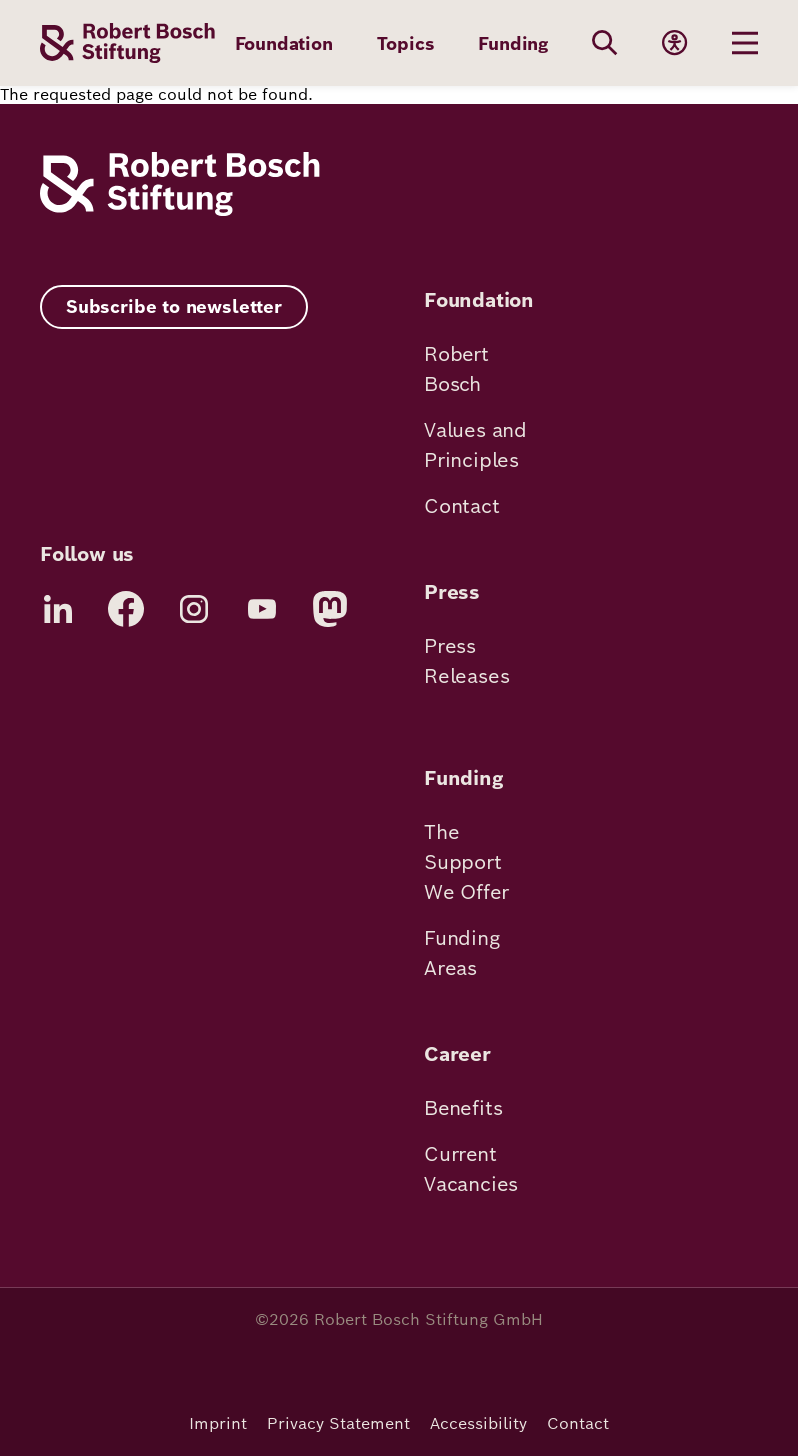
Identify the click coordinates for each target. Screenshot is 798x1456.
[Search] (605, 43)
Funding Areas (462, 953)
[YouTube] (262, 609)
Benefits (463, 1108)
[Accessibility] (675, 43)
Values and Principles (475, 445)
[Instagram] (194, 609)
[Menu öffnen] (745, 43)
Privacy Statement (338, 1423)
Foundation (284, 43)
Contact (462, 506)
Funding (513, 43)
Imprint (218, 1423)
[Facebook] (126, 609)
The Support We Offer (466, 862)
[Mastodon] (330, 609)
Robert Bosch (456, 369)
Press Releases (466, 661)
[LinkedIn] (58, 609)
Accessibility (478, 1423)
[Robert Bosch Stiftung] (180, 210)
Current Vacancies (471, 1169)
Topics (406, 43)
